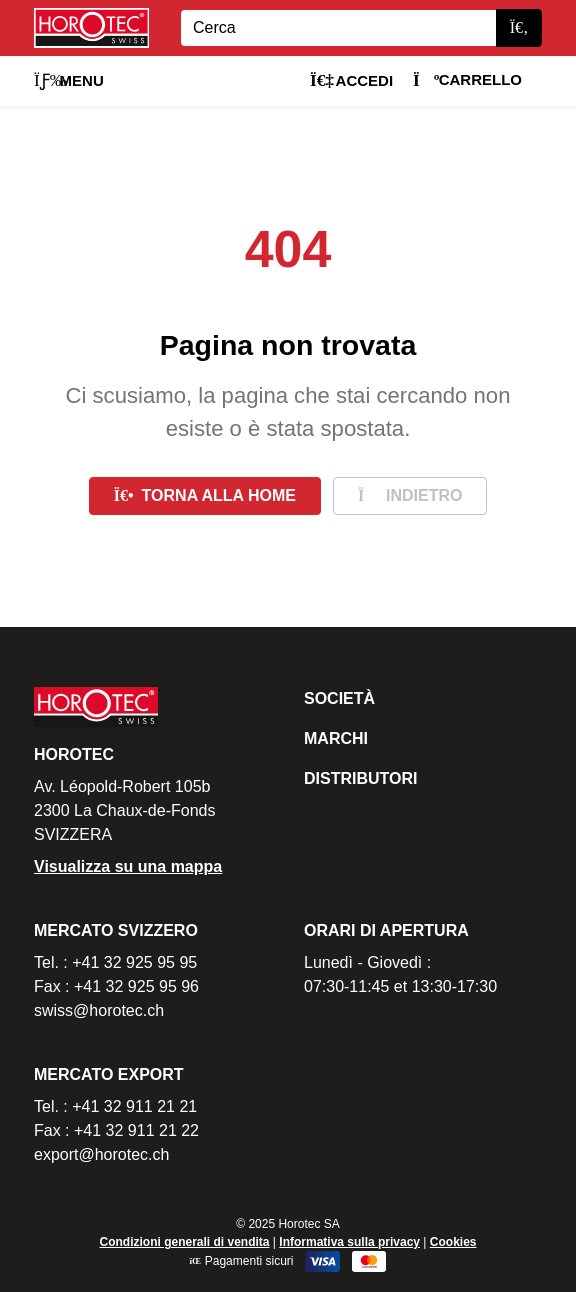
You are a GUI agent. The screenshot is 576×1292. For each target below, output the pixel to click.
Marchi (336, 738)
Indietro (410, 495)
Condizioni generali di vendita (184, 1242)
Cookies (453, 1242)
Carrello (467, 79)
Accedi (351, 80)
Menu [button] (69, 81)
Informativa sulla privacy (349, 1242)
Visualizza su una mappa (128, 866)
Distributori (360, 778)
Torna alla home (205, 495)
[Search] (338, 28)
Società (339, 698)
